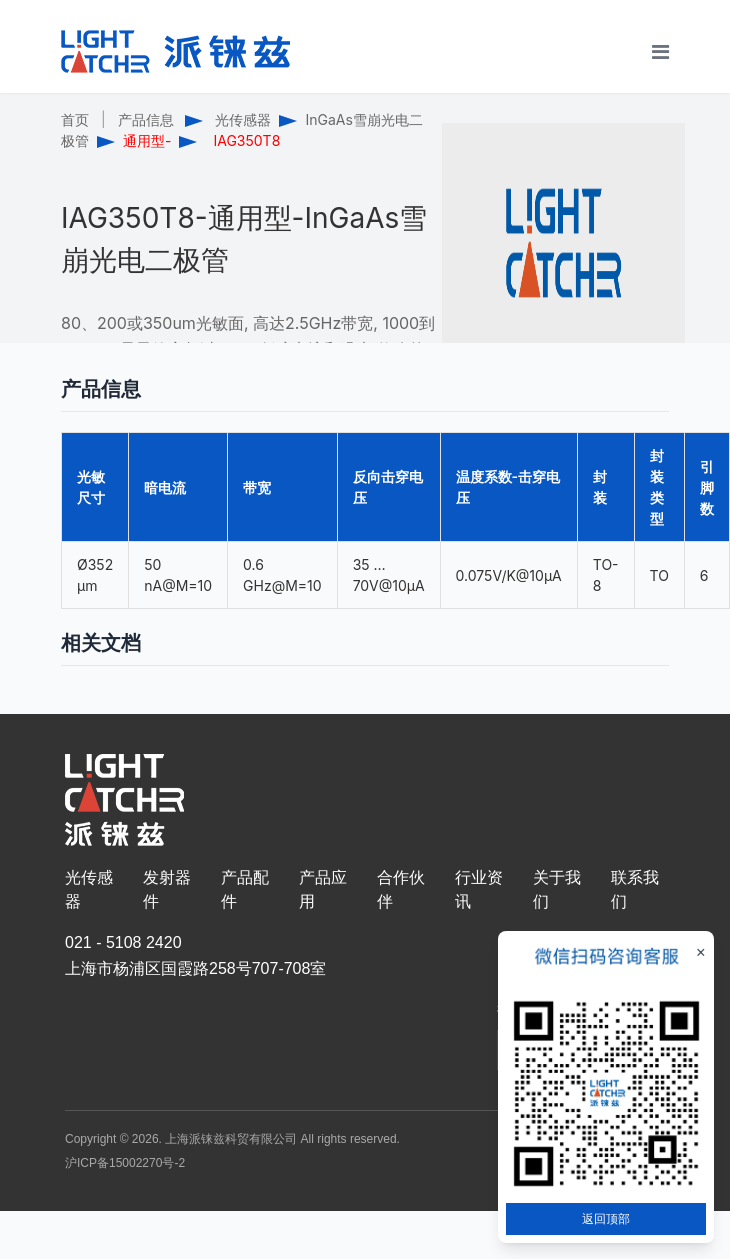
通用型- (147, 140)
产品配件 (245, 889)
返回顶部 (606, 1218)
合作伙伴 (401, 889)
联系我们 (635, 889)
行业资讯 (479, 889)
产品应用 (323, 889)
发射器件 (167, 889)
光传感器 (243, 119)
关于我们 (557, 889)
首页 (75, 119)
